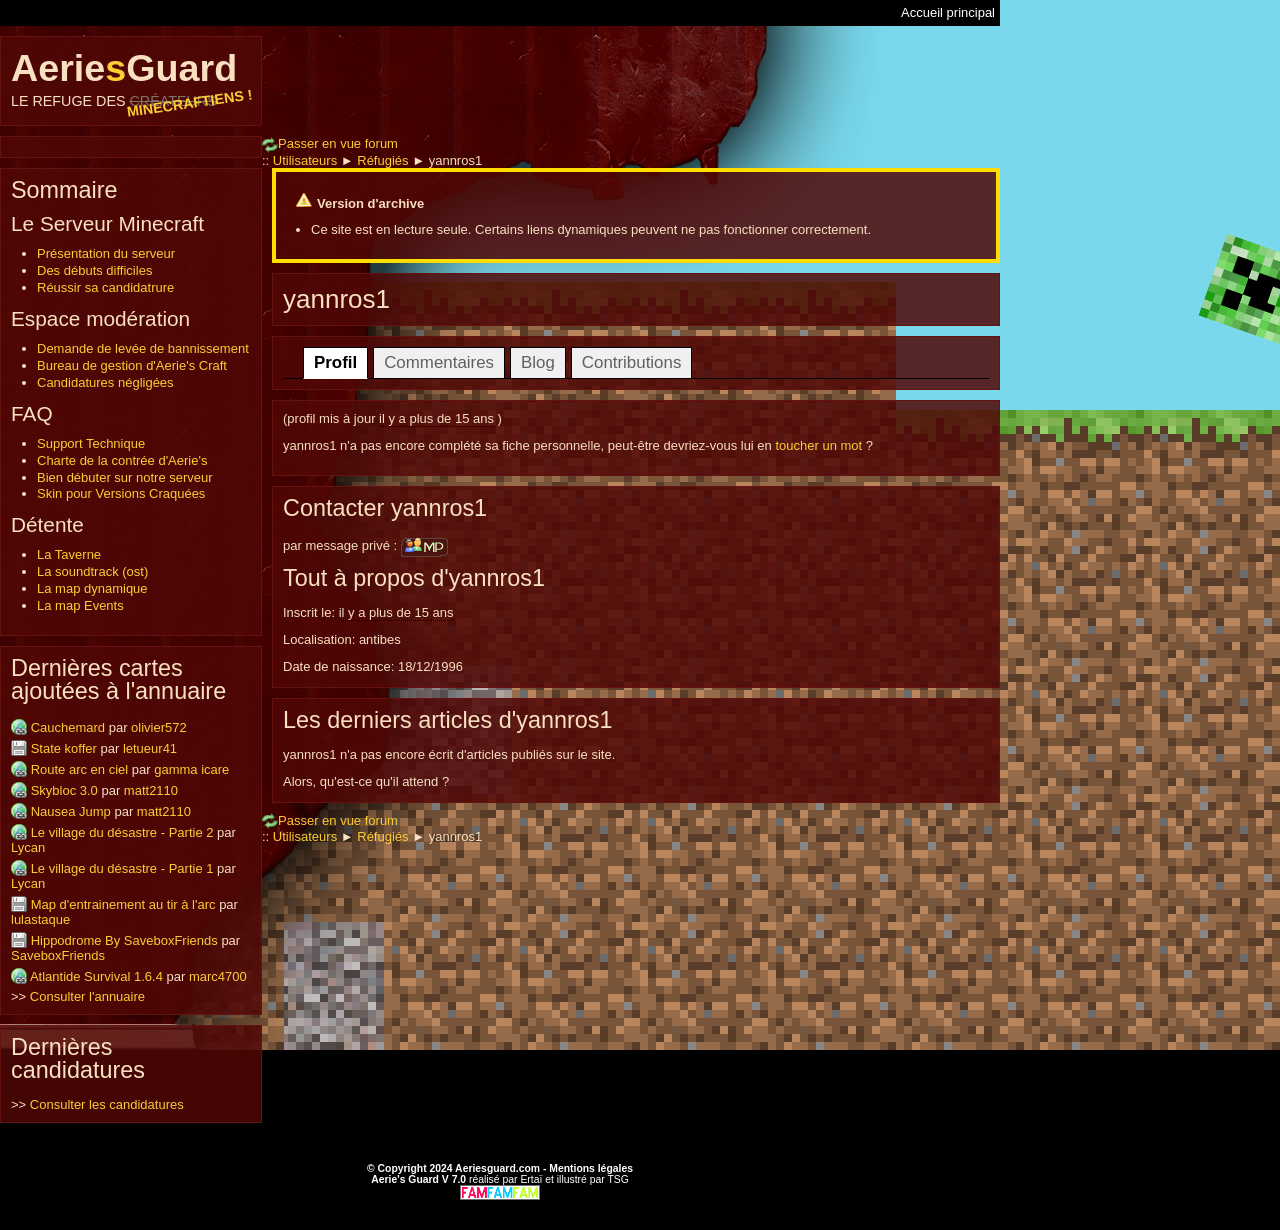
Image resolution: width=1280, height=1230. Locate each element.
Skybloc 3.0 (64, 790)
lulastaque (40, 919)
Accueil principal (948, 12)
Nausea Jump (71, 811)
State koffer (64, 748)
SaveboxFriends (58, 955)
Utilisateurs (305, 160)
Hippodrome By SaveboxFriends (124, 940)
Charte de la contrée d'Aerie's (122, 460)
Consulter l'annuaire (87, 996)
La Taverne (69, 554)
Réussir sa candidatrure (105, 287)
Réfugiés (382, 160)
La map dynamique (92, 588)
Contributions (632, 362)
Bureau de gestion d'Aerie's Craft (132, 365)
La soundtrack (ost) (92, 571)
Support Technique (91, 443)
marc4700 (218, 976)
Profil (335, 362)
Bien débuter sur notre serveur (125, 477)
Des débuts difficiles (94, 270)
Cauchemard (68, 727)
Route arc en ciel (80, 769)
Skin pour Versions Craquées (121, 493)
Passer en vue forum (330, 143)
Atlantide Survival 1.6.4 (96, 976)
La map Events (80, 605)
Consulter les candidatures (107, 1104)
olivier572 (159, 727)
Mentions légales (591, 1168)
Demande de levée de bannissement (143, 348)
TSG (617, 1179)
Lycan (28, 847)
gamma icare (191, 769)
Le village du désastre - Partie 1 (122, 868)
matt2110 (151, 790)
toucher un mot (818, 445)
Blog (538, 362)
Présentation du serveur (106, 253)
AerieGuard (131, 78)
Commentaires (439, 362)
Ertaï (531, 1179)
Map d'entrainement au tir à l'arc (123, 904)
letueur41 (150, 748)
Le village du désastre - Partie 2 (122, 832)
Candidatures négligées (105, 382)
